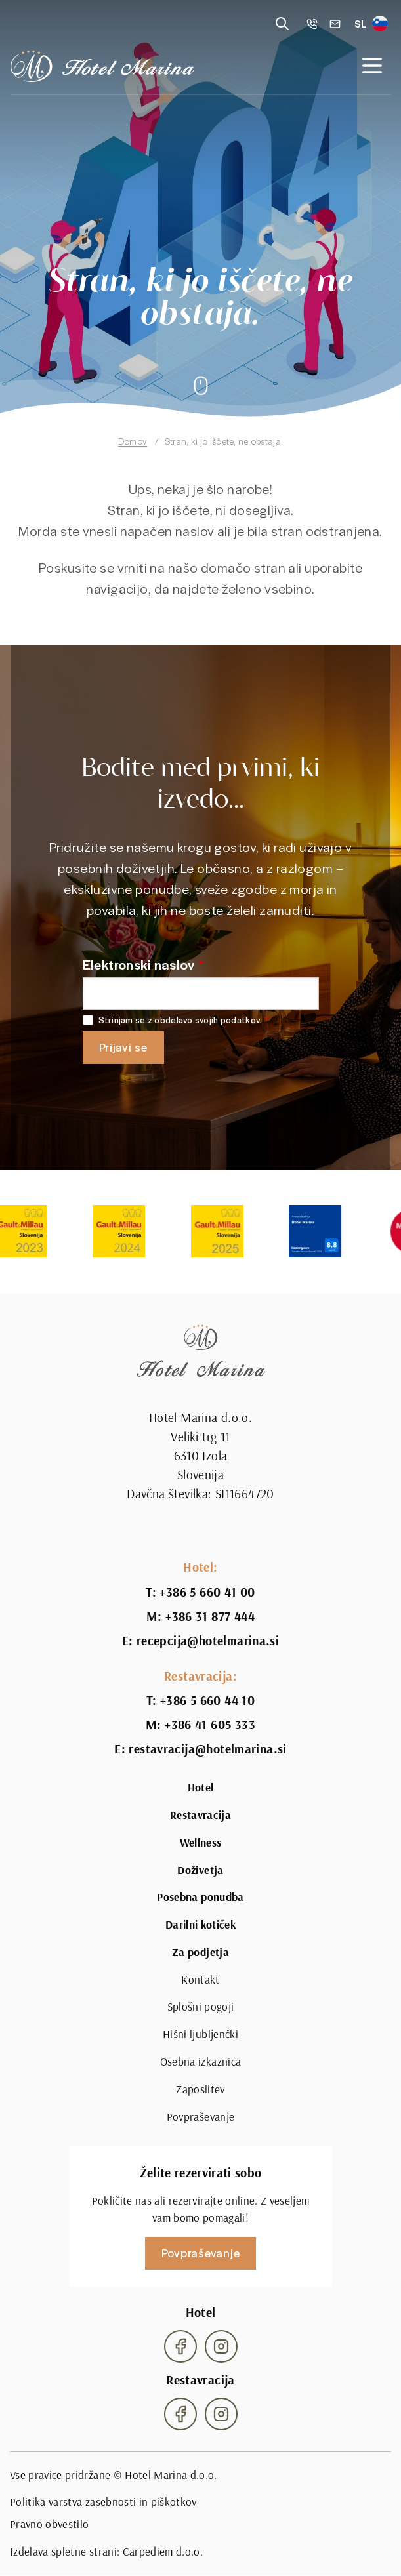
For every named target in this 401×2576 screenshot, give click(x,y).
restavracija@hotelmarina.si (207, 1749)
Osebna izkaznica (201, 2062)
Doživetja (200, 1870)
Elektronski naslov (139, 964)
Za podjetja (200, 1952)
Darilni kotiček (200, 1924)
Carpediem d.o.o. (163, 2552)
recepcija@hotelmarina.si (208, 1641)
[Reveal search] (282, 23)
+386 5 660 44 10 (207, 1700)
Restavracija (200, 1815)
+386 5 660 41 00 (207, 1592)
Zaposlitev (200, 2089)
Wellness (201, 1842)
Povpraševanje (200, 2117)
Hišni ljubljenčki (200, 2034)
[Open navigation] (372, 65)
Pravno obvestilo (49, 2524)
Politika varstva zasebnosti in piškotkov (103, 2502)
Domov (132, 441)
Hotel (201, 1787)
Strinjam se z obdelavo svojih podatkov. (180, 1020)
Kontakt (200, 1980)
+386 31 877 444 (210, 1616)
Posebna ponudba (200, 1897)
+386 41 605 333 (210, 1725)
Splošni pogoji (200, 2006)
